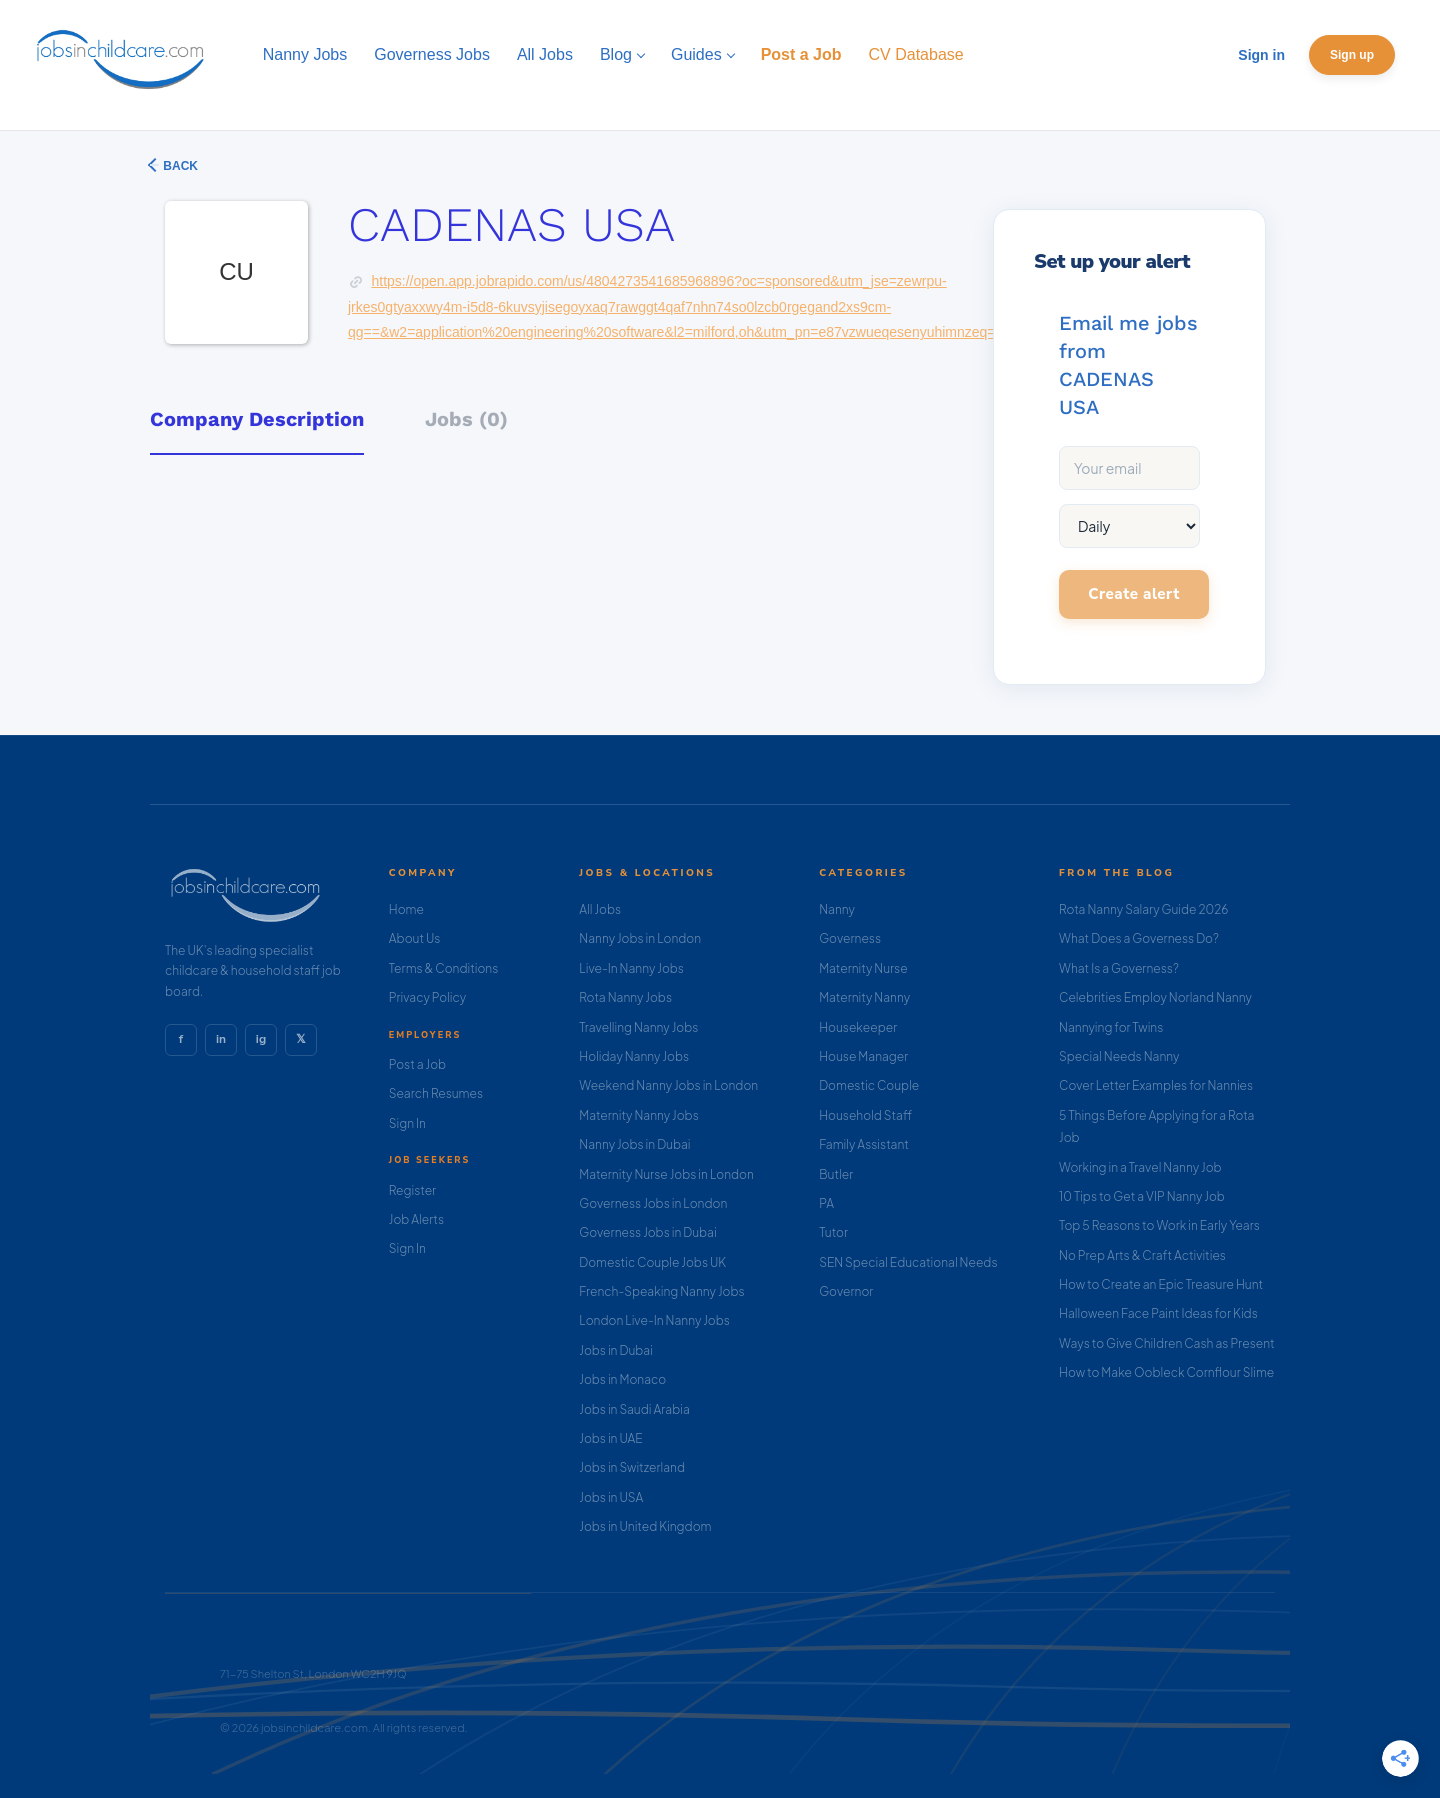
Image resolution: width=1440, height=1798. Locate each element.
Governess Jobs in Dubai (647, 1232)
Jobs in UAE (610, 1438)
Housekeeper (858, 1027)
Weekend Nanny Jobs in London (668, 1085)
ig (261, 1039)
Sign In (407, 1123)
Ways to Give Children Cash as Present (1167, 1343)
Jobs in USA (611, 1497)
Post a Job (417, 1064)
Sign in (1261, 55)
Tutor (833, 1232)
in (221, 1039)
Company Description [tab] (257, 419)
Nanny (837, 909)
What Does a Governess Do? (1139, 938)
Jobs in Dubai (616, 1350)
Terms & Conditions (444, 968)
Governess (850, 938)
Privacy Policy (427, 997)
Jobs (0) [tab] (466, 419)
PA (826, 1203)
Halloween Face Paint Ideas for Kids (1158, 1313)
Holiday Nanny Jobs (634, 1056)
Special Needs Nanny (1119, 1056)
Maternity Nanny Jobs (638, 1115)
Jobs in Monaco (622, 1379)
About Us (415, 938)
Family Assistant (864, 1144)
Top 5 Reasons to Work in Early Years (1159, 1225)
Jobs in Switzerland (632, 1467)
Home (406, 909)
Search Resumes (436, 1093)
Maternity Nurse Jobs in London (666, 1174)
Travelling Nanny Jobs (638, 1027)
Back (179, 166)
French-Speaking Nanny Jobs (661, 1291)
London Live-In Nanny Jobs (654, 1320)
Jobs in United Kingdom (645, 1526)
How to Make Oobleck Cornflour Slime (1166, 1372)
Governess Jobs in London (653, 1203)
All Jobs (600, 909)
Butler (836, 1174)
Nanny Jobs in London (640, 938)
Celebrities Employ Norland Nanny (1155, 997)
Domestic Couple (869, 1085)
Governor (846, 1291)
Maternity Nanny (864, 997)
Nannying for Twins (1111, 1027)
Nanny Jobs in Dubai (634, 1144)
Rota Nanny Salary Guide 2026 (1143, 909)
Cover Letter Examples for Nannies (1156, 1085)
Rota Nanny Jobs (625, 997)
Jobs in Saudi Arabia (634, 1409)
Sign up (1352, 55)
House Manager (863, 1056)
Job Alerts (416, 1219)
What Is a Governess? (1119, 968)
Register (412, 1190)
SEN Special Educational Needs (908, 1262)
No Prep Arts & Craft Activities (1142, 1255)
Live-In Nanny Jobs (631, 968)
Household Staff (865, 1115)
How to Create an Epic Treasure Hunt (1161, 1284)
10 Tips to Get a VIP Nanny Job (1142, 1196)
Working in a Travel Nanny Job (1140, 1167)
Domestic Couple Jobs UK (652, 1262)
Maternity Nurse (863, 968)
